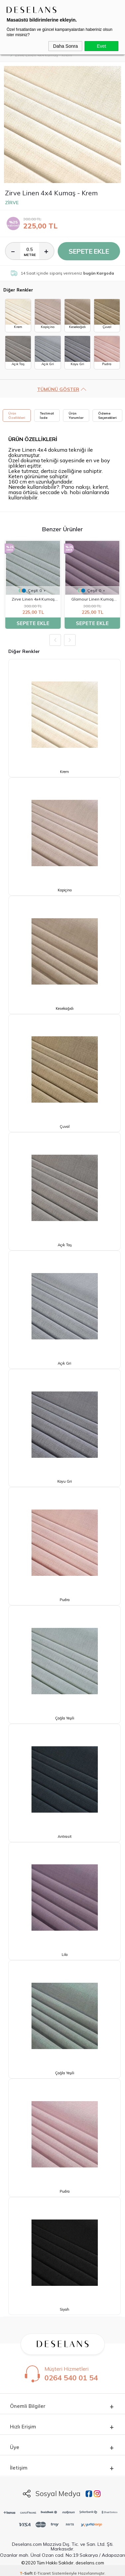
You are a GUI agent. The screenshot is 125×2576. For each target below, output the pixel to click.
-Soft (27, 2573)
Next (70, 640)
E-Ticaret (42, 2573)
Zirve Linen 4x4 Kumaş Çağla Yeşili (32, 600)
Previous (55, 640)
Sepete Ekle (89, 251)
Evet (101, 46)
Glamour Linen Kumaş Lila (92, 600)
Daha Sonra (65, 46)
